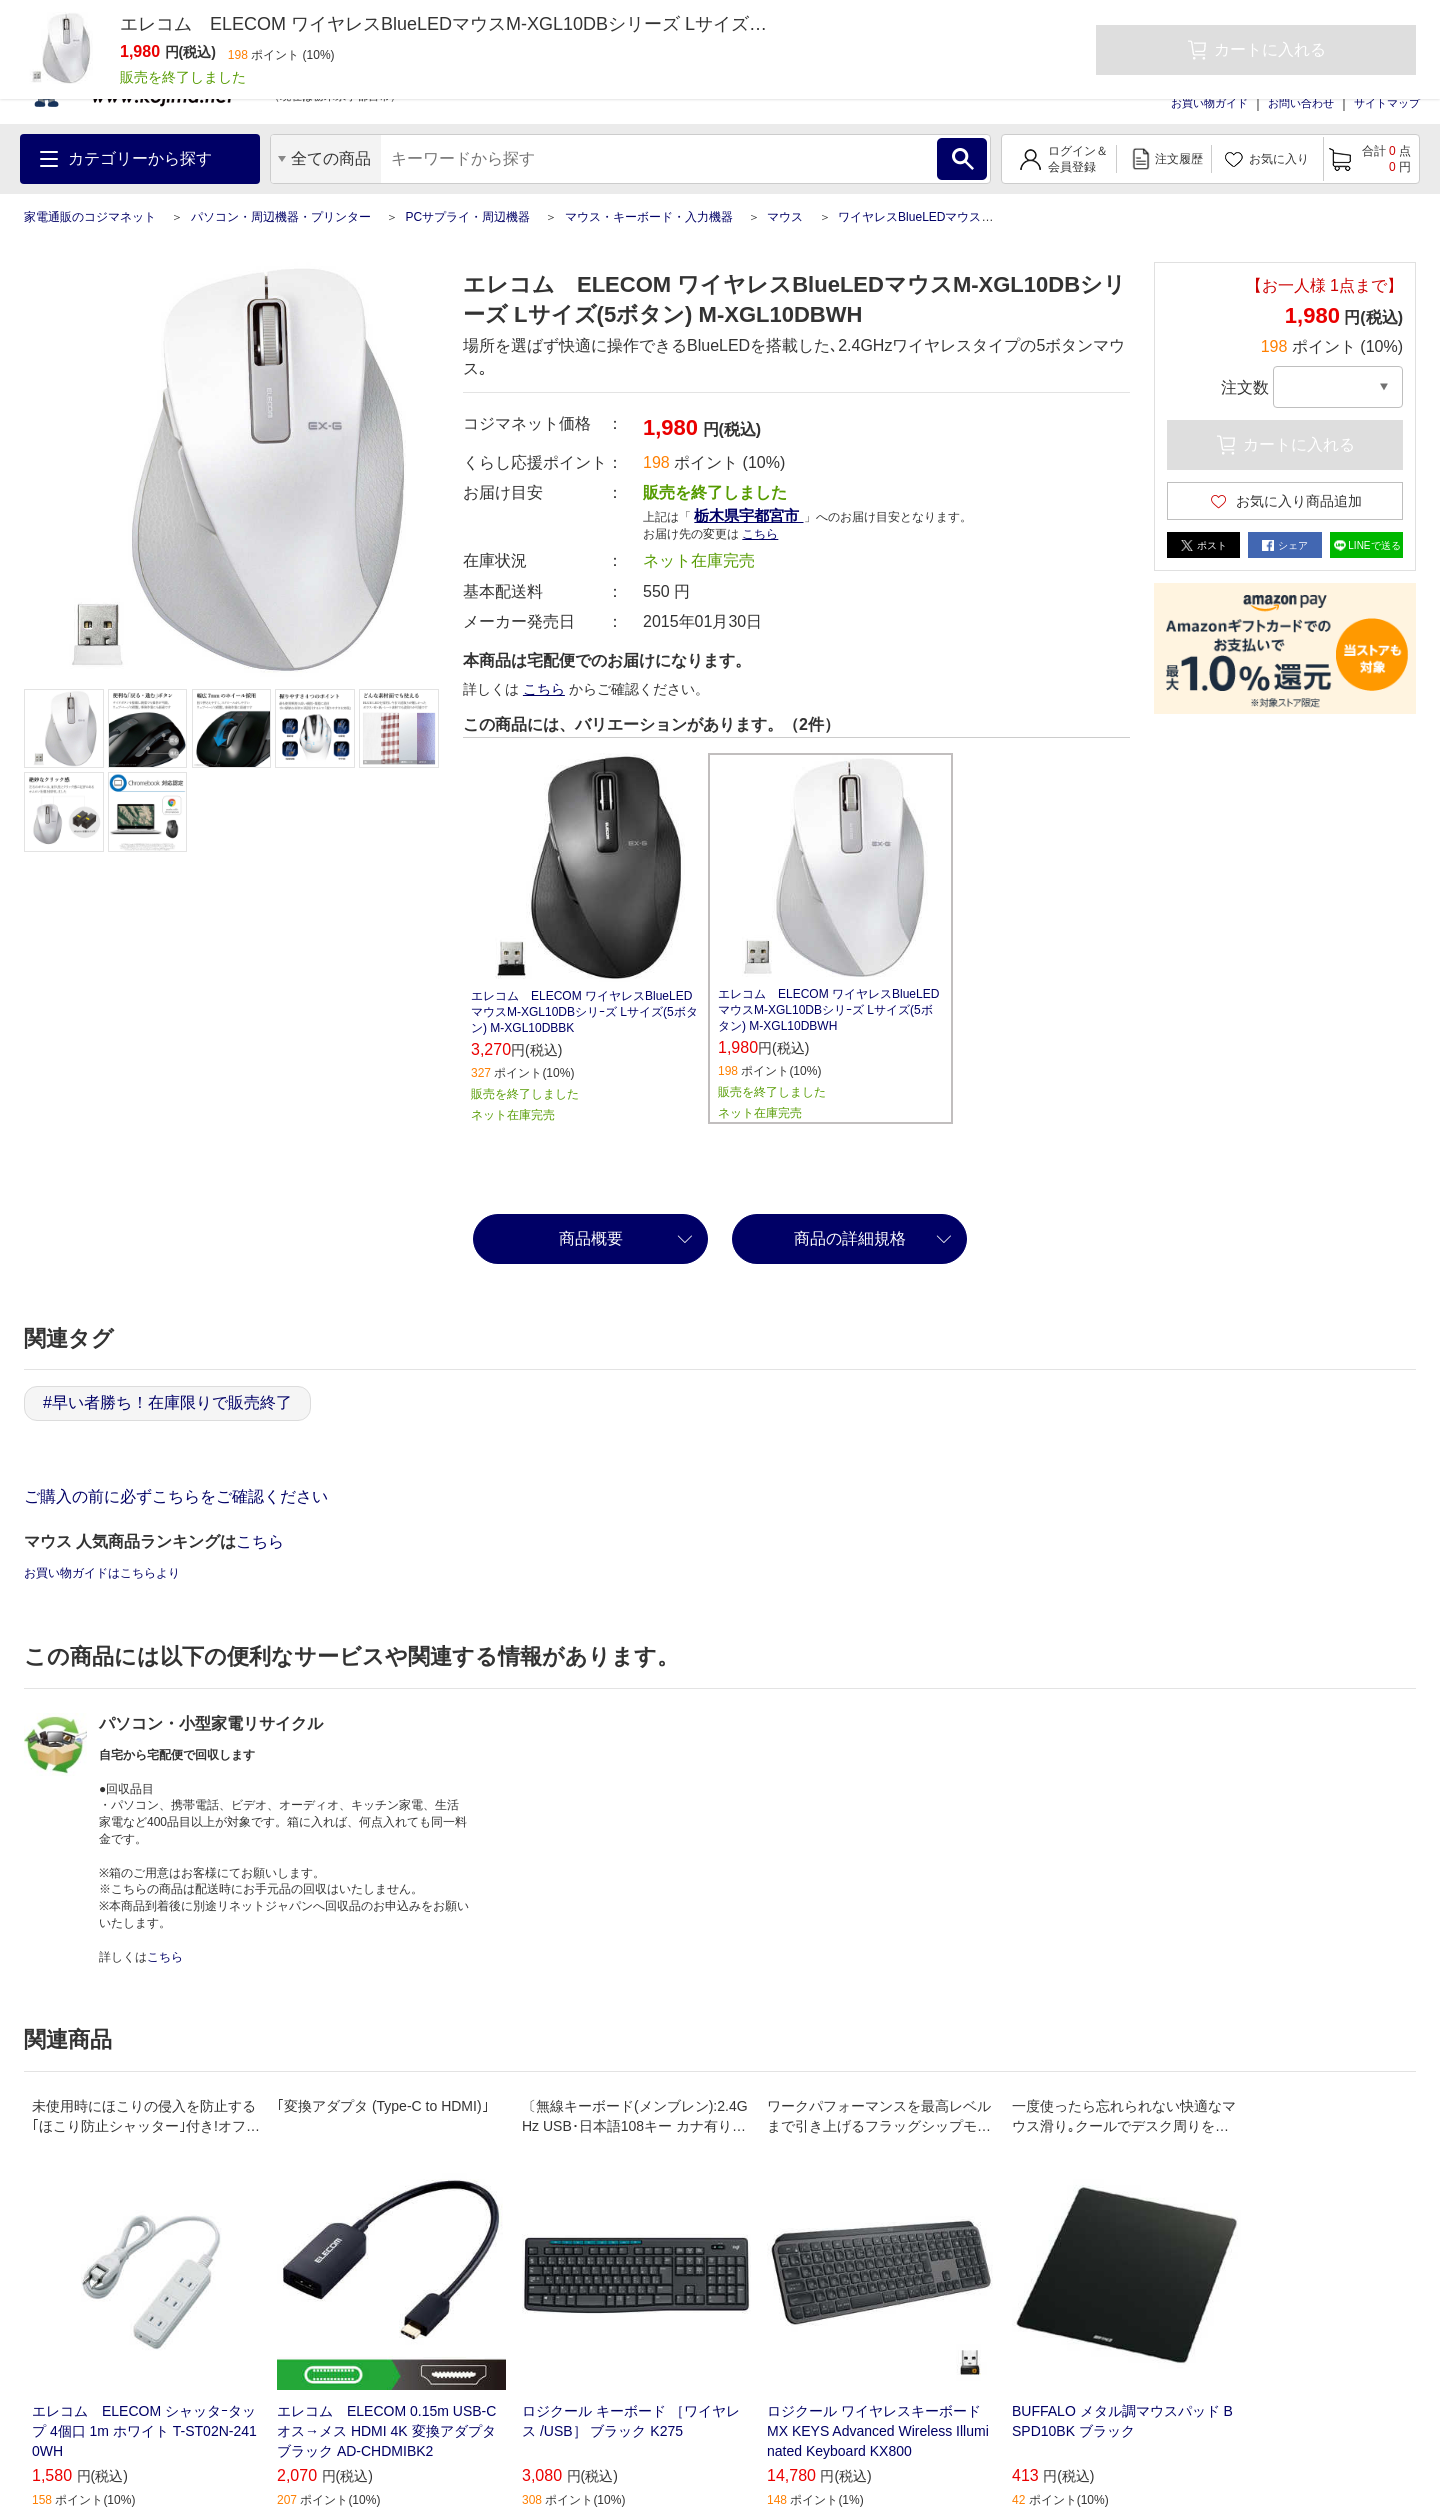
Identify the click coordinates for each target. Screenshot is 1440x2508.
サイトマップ (1387, 103)
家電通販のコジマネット (90, 217)
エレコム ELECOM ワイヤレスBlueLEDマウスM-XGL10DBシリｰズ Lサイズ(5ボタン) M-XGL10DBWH (828, 1010)
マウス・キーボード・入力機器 (649, 217)
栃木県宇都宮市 (748, 515)
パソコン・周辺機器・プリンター (281, 217)
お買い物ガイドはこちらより (102, 1573)
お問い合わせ (1301, 103)
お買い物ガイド (1209, 103)
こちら (760, 534)
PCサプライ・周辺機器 (467, 217)
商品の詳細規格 (850, 1238)
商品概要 (591, 1238)
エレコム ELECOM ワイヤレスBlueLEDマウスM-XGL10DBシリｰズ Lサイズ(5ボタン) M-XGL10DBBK (584, 1012)
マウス (785, 217)
